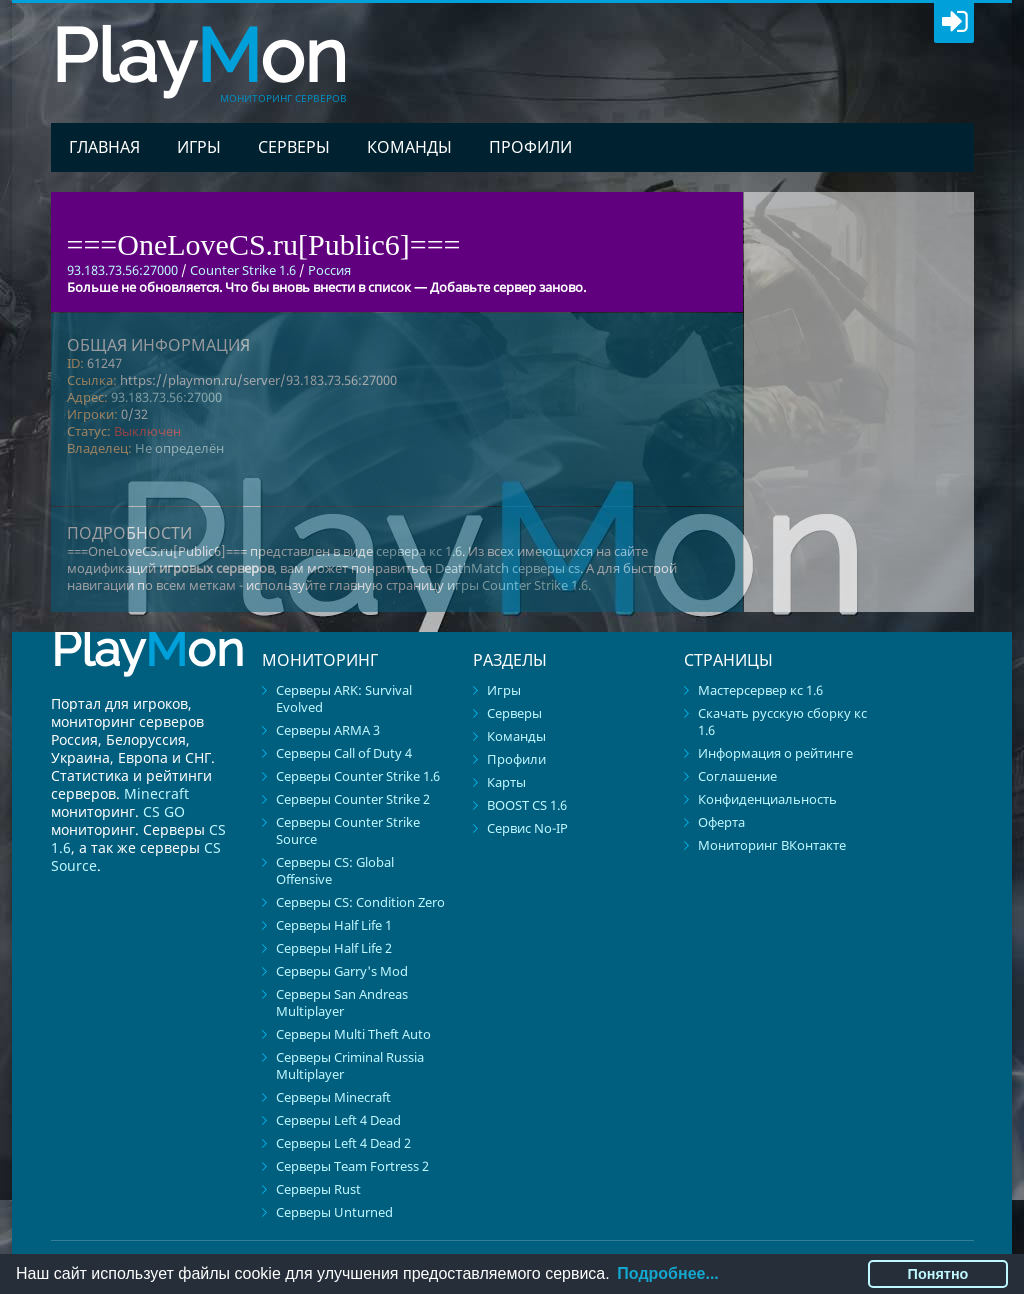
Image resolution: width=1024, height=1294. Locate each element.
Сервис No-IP (527, 828)
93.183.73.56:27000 (166, 397)
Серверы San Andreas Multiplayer (342, 1002)
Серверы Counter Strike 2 (353, 799)
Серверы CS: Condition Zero (360, 902)
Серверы (294, 147)
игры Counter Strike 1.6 (517, 585)
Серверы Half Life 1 (334, 925)
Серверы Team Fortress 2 (352, 1166)
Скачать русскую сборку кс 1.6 (782, 721)
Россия (329, 270)
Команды (409, 147)
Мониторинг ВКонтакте (772, 845)
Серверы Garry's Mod (342, 971)
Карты (506, 782)
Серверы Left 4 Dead (338, 1120)
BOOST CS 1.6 (527, 805)
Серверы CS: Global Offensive (335, 870)
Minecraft (156, 793)
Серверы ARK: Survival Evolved (344, 698)
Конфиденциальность (767, 799)
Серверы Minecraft (333, 1097)
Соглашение (737, 776)
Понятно (938, 1274)
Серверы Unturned (334, 1212)
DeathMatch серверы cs (507, 568)
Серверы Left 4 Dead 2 (343, 1143)
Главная (104, 147)
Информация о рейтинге (775, 753)
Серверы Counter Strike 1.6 (358, 776)
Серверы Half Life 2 (334, 948)
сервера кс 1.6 (419, 551)
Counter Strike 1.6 (243, 270)
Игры (199, 147)
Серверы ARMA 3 (328, 730)
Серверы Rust (318, 1189)
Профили (530, 147)
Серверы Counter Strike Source (348, 830)
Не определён (179, 448)
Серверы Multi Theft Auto (353, 1034)
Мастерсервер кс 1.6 (760, 690)
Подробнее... (667, 1273)
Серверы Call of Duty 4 (344, 753)
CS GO (164, 811)
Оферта (721, 822)
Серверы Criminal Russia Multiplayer (350, 1065)
